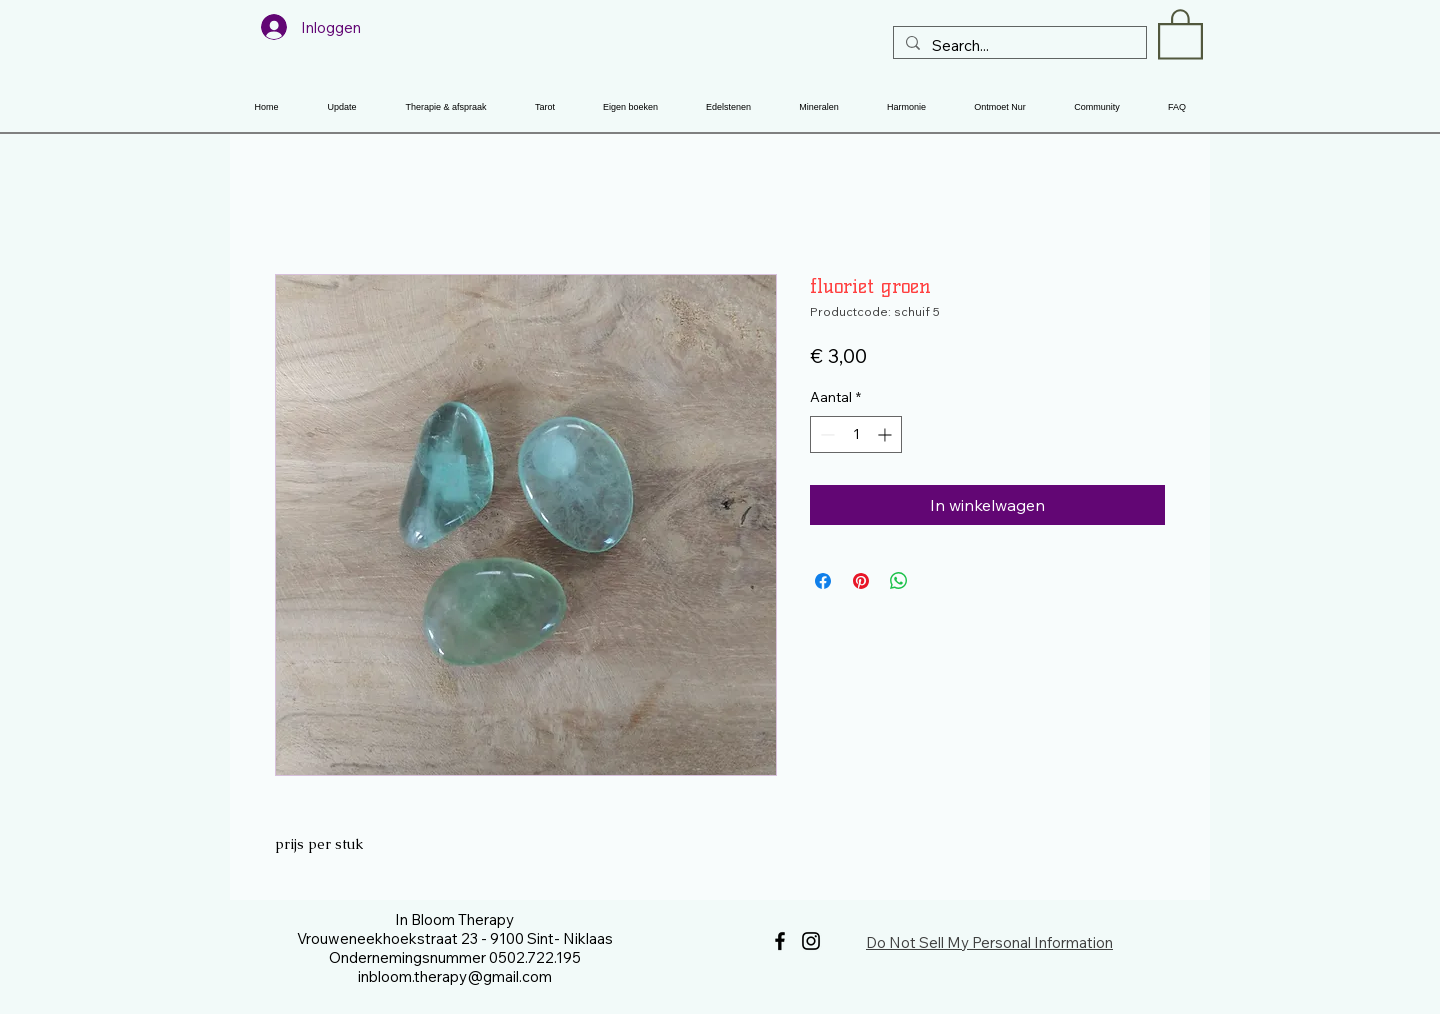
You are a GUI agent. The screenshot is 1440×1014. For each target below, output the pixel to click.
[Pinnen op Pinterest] (861, 581)
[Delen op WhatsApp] (899, 581)
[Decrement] (825, 434)
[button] (1180, 33)
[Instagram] (811, 941)
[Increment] (886, 434)
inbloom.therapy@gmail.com (455, 976)
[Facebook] (780, 941)
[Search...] (1018, 45)
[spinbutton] (856, 434)
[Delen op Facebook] (823, 581)
